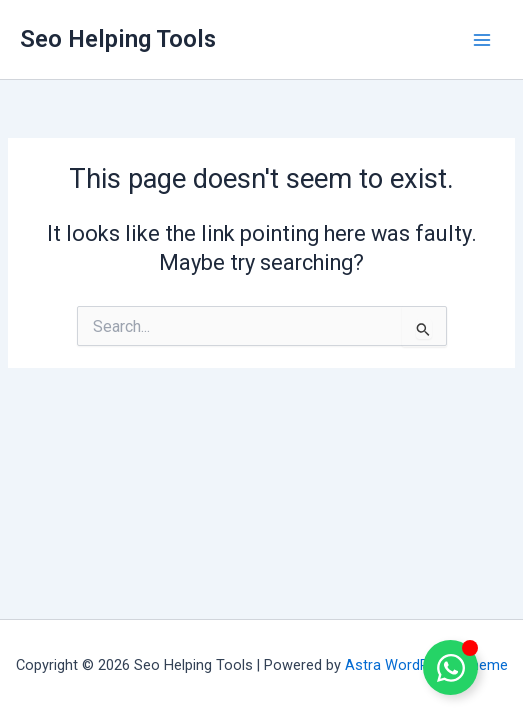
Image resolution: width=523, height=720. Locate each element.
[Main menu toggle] (482, 40)
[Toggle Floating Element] (450, 667)
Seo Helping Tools (118, 39)
